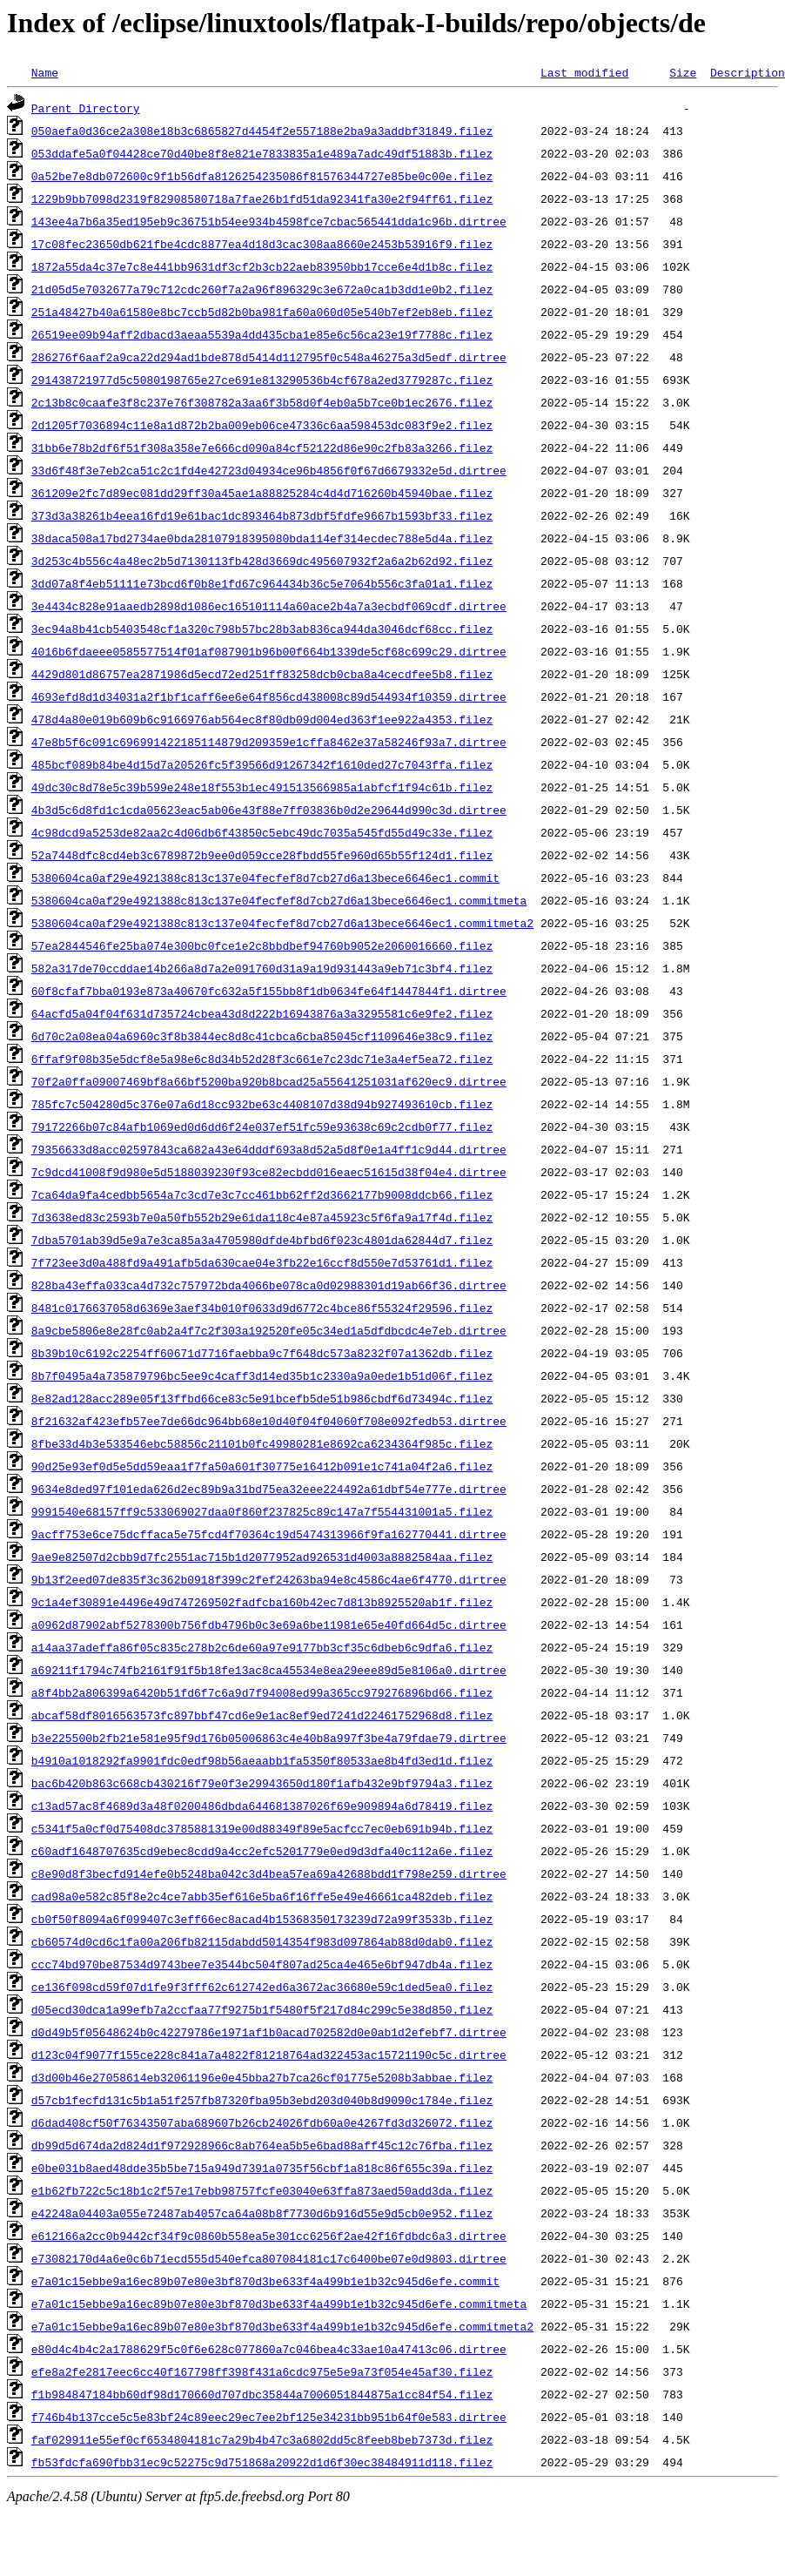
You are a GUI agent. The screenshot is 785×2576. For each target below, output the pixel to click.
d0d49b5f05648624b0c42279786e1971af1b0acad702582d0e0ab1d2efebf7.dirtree (269, 2032)
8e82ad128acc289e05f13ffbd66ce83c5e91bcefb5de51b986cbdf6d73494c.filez (262, 1398)
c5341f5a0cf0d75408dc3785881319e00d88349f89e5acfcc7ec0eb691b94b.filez (262, 1828)
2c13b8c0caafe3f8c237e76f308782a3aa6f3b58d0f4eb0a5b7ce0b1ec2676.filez (262, 402)
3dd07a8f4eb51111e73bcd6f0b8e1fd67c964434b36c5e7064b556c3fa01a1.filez (262, 583)
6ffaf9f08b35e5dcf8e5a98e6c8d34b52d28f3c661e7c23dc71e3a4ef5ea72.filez (262, 1058)
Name (44, 72)
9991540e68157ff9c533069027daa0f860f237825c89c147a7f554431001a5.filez (262, 1511)
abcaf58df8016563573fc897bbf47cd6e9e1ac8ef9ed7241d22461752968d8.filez (262, 1715)
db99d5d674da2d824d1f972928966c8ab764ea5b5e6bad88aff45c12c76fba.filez (262, 2145)
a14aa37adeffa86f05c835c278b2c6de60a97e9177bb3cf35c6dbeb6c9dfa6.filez (262, 1647)
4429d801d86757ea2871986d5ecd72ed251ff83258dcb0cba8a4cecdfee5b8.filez (262, 674)
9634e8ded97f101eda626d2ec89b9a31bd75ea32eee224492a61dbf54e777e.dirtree (269, 1489)
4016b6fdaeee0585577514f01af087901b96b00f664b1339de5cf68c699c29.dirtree (269, 651)
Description (747, 72)
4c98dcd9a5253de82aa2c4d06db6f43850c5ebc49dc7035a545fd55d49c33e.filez (262, 832)
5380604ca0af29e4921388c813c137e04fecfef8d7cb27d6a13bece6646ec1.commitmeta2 (282, 923)
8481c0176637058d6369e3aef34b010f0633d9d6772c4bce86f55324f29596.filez (262, 1307)
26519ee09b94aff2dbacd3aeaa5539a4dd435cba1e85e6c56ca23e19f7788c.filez (262, 334)
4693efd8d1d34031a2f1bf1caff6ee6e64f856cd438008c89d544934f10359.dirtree (269, 696)
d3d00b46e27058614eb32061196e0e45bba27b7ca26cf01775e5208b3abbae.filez (262, 2077)
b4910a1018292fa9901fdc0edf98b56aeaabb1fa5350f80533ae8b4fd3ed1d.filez (262, 1760)
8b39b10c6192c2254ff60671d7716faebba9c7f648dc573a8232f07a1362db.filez (262, 1353)
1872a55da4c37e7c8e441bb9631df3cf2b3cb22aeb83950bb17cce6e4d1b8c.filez (262, 266)
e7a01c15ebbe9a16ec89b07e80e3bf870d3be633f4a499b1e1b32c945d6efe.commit (265, 2281)
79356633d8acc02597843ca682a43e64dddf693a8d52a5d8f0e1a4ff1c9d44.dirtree (269, 1149)
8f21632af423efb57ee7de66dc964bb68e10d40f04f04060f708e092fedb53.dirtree (269, 1421)
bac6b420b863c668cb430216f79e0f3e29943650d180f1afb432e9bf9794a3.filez (262, 1783)
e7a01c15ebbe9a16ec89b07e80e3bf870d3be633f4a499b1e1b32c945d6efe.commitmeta (279, 2303)
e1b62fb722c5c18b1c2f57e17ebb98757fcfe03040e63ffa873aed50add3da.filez (262, 2190)
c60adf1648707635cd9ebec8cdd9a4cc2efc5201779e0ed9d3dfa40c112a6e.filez (262, 1851)
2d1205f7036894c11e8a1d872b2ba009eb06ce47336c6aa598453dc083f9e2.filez (262, 425)
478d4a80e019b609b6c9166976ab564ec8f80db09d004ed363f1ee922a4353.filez (262, 719)
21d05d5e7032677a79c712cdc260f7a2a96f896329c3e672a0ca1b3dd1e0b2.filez (262, 289)
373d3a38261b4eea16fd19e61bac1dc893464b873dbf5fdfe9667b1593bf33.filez (262, 515)
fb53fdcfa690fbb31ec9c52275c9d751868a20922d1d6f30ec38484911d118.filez (262, 2462)
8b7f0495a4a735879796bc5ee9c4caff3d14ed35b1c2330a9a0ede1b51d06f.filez (262, 1375)
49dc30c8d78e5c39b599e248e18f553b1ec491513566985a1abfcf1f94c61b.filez (262, 787)
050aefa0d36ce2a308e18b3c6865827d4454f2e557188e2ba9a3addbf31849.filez (262, 130)
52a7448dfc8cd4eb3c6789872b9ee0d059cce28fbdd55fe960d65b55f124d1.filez (262, 855)
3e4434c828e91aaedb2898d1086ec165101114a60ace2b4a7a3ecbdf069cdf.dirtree (269, 606)
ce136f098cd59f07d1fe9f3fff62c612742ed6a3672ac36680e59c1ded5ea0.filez (262, 1986)
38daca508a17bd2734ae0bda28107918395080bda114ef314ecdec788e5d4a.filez (262, 538)
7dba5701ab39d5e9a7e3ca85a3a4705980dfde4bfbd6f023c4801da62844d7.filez (262, 1240)
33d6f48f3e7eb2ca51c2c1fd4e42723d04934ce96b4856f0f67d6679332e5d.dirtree (269, 470)
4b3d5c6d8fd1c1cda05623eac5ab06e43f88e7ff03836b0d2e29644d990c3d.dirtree (269, 809)
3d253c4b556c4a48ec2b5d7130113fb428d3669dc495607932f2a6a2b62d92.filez (262, 560)
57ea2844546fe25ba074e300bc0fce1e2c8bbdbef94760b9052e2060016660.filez (262, 945)
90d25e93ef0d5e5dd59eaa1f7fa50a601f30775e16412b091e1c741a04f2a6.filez (262, 1466)
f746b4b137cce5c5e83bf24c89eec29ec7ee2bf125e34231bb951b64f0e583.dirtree (269, 2417)
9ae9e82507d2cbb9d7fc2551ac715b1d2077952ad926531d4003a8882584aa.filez (262, 1556)
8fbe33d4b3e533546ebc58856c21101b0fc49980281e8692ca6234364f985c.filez (262, 1443)
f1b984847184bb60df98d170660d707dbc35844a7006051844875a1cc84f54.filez (262, 2394)
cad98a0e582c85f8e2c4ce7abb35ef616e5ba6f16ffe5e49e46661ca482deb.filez (262, 1896)
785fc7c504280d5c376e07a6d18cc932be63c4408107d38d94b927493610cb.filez (262, 1104)
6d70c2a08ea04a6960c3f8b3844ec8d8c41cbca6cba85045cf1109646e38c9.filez (262, 1036)
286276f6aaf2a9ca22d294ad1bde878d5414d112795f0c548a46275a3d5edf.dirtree (269, 357)
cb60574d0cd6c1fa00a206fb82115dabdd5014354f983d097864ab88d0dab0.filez (262, 1941)
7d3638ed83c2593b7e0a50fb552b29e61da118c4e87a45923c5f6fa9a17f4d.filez (262, 1217)
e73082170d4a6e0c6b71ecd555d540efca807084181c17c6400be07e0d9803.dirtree (269, 2258)
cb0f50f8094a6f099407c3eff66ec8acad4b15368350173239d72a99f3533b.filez (262, 1919)
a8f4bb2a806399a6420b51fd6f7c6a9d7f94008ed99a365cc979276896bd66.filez (262, 1692)
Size (682, 72)
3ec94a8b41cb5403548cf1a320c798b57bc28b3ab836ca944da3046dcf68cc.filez (262, 628)
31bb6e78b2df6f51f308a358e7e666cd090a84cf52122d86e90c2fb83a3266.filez (262, 447)
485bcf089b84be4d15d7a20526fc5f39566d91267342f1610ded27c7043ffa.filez (262, 764)
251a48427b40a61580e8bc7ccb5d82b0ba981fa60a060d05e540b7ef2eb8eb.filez (262, 311)
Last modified (584, 72)
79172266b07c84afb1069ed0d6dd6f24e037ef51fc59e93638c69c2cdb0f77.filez (262, 1126)
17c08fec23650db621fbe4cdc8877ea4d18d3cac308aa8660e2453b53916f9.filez (262, 244)
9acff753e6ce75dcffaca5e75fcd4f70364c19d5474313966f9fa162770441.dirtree (269, 1534)
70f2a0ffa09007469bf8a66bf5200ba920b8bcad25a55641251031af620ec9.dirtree (269, 1081)
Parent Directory (85, 108)
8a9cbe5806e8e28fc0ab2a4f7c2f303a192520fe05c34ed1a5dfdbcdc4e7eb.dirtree (269, 1330)
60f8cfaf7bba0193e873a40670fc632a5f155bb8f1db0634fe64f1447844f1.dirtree (269, 991)
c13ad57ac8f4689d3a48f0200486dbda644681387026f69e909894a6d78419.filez (262, 1805)
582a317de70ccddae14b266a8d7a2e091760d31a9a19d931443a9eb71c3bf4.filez (262, 968)
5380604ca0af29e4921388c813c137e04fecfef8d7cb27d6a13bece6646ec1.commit (265, 877)
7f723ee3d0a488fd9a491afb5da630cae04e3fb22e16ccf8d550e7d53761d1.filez (262, 1262)
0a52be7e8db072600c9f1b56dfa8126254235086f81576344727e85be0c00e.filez (262, 176)
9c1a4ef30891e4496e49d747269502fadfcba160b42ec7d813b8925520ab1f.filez (262, 1602)
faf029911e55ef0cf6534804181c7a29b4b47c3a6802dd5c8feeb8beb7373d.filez (262, 2439)
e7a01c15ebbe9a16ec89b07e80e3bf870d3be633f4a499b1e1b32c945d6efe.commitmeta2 (282, 2326)
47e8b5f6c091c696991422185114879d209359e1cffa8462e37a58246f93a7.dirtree (269, 742)
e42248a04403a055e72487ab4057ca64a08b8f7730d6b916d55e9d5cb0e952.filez (262, 2213)
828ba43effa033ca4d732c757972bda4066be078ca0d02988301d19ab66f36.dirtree (269, 1285)
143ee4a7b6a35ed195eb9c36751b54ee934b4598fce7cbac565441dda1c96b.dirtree (269, 221)
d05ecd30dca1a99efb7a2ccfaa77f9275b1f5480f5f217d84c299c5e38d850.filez (262, 2009)
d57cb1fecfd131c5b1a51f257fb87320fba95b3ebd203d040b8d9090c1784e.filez (262, 2100)
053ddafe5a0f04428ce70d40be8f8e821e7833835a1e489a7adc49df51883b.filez (262, 153)
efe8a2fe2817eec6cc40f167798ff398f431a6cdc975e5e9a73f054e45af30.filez (262, 2371)
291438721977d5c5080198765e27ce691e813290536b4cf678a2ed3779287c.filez (262, 379)
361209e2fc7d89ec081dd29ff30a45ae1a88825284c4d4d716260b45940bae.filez (262, 493)
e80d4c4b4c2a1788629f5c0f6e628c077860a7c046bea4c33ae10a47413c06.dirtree (269, 2349)
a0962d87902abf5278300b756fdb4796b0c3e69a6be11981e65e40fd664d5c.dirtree (269, 1624)
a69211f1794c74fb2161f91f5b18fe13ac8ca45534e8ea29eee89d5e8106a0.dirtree (269, 1670)
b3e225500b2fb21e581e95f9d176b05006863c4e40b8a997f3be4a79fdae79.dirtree (269, 1737)
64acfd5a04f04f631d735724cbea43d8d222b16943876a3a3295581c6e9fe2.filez (262, 1013)
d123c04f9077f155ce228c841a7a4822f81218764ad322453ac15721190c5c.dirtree (269, 2054)
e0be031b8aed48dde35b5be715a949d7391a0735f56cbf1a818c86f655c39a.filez (262, 2168)
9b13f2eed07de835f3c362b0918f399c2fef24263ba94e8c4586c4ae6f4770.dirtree (269, 1579)
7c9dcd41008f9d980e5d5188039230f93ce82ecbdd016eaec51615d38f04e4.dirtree (269, 1172)
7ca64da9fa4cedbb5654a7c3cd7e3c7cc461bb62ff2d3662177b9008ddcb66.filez (262, 1194)
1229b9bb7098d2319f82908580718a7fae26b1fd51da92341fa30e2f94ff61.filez (262, 198)
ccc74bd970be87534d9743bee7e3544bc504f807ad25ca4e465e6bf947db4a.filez (262, 1964)
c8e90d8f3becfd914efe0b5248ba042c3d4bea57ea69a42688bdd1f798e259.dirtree (269, 1873)
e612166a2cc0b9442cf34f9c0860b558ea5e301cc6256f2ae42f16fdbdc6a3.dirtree (269, 2235)
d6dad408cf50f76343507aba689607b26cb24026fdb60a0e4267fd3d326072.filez (262, 2122)
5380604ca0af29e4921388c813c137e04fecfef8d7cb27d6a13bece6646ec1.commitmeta (279, 900)
